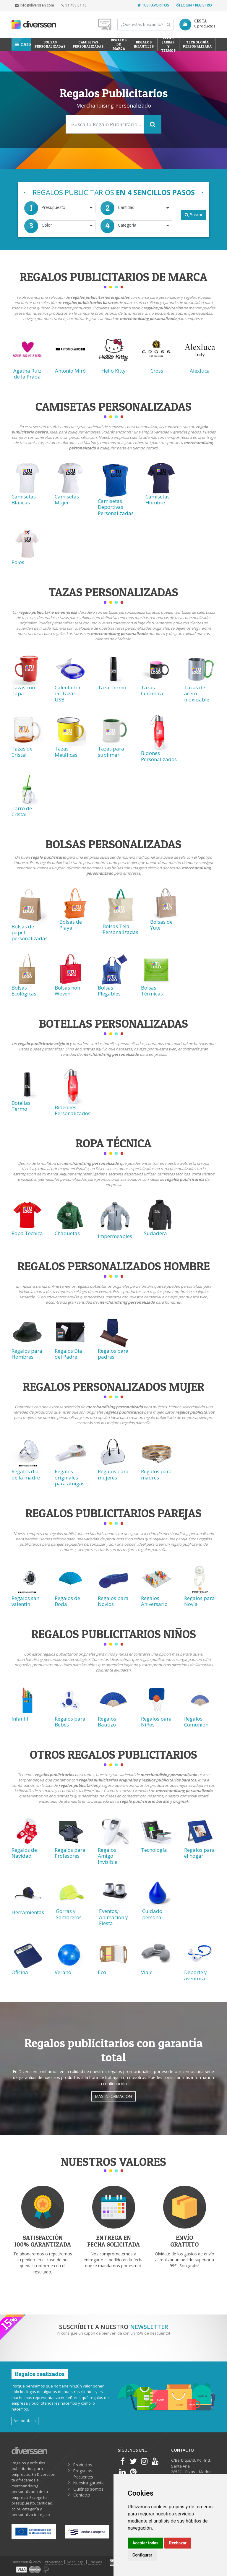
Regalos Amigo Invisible (107, 1855)
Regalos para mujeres (113, 1474)
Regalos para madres (156, 1474)
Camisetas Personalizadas (88, 44)
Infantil (20, 1718)
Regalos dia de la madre (26, 1474)
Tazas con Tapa (23, 690)
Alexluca (200, 370)
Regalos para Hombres (27, 1353)
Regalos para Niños (156, 1721)
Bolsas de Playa (70, 924)
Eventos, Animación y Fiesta (113, 1917)
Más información (113, 2096)
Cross (156, 370)
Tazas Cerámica (152, 690)
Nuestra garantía (89, 2483)
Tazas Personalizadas (113, 592)
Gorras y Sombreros (69, 1914)
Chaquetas (67, 1233)
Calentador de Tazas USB (68, 693)
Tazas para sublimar (111, 751)
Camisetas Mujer (67, 499)
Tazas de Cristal (22, 751)
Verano (63, 1972)
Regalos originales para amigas (70, 1477)
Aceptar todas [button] (145, 2543)
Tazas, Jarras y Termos (168, 44)
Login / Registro (194, 5)
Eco (102, 1972)
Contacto (81, 2495)
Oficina (20, 1972)
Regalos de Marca (119, 44)
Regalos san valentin (25, 1601)
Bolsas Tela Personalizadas (120, 929)
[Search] (145, 24)
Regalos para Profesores (70, 1852)
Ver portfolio (25, 2420)
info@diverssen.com (34, 5)
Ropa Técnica (27, 1233)
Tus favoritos (153, 5)
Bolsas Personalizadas (113, 844)
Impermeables (115, 1236)
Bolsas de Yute (161, 924)
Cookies (95, 2561)
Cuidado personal (152, 1914)
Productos (82, 2465)
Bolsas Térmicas (152, 990)
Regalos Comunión (196, 1721)
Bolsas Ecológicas (24, 990)
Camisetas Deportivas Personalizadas (116, 507)
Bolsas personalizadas (50, 44)
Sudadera (155, 1233)
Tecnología (154, 1849)
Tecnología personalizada (197, 44)
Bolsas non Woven (67, 990)
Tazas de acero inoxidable (196, 693)
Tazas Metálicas (66, 751)
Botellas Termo (21, 1105)
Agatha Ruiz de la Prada (27, 373)
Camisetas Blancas (24, 499)
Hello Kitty (113, 370)
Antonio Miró (70, 370)
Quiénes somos (88, 2489)
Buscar (193, 214)
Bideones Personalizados (72, 1110)
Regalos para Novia (199, 1601)
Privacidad (54, 2561)
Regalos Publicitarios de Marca (113, 276)
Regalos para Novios (113, 1601)
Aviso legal (76, 2561)
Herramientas (28, 1912)
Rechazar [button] (178, 2543)
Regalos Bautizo (107, 1721)
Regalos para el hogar (199, 1852)
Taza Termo (112, 687)
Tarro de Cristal (22, 811)
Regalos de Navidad (24, 1852)
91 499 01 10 (74, 5)
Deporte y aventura (195, 1975)
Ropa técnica (113, 1143)
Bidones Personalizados (159, 756)
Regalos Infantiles (144, 44)
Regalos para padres (113, 1353)
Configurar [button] (142, 2555)
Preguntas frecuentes (83, 2473)
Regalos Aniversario (154, 1601)
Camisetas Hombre (157, 499)
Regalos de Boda (67, 1601)
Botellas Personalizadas (113, 1023)
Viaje (147, 1972)
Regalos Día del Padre (68, 1353)
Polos (18, 562)
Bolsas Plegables (109, 990)
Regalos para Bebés (70, 1721)
